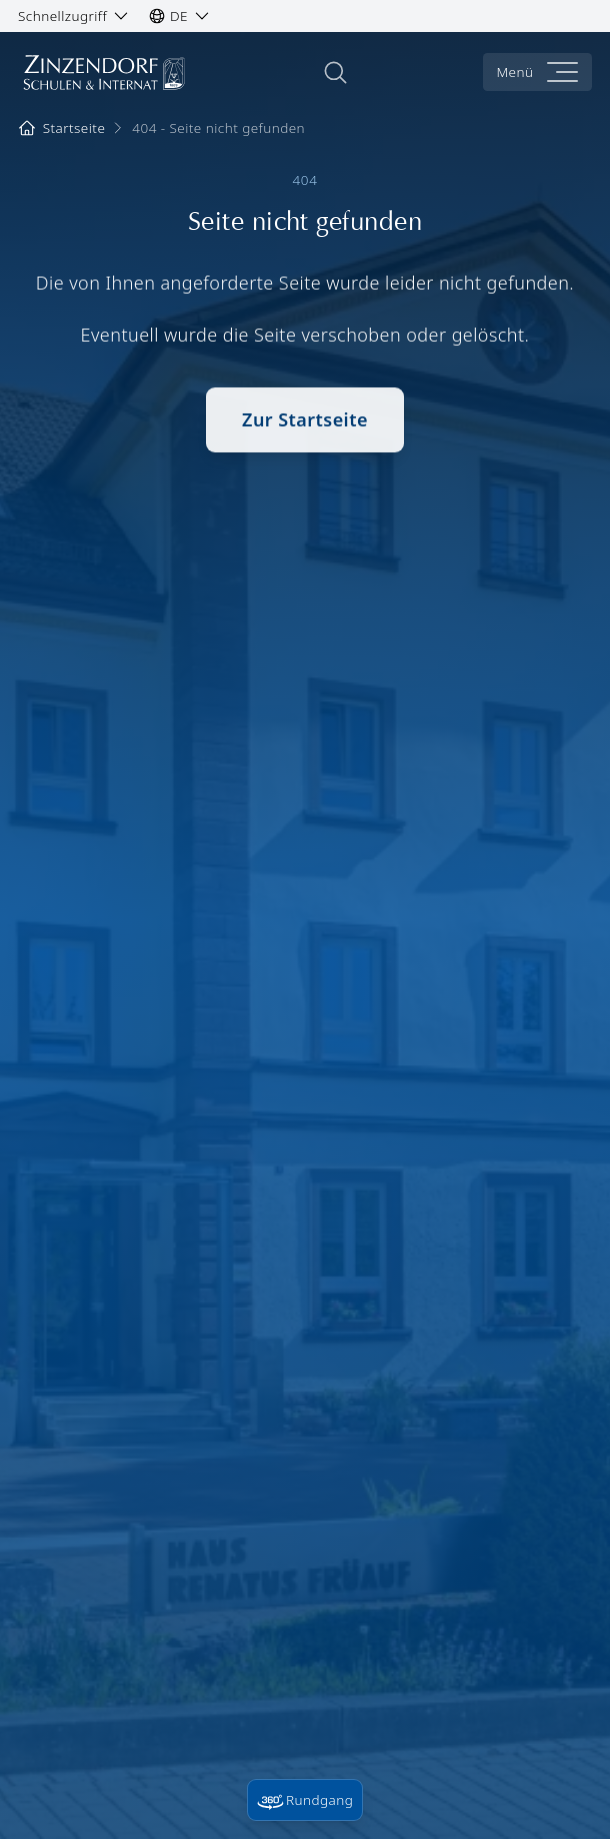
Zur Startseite (305, 424)
